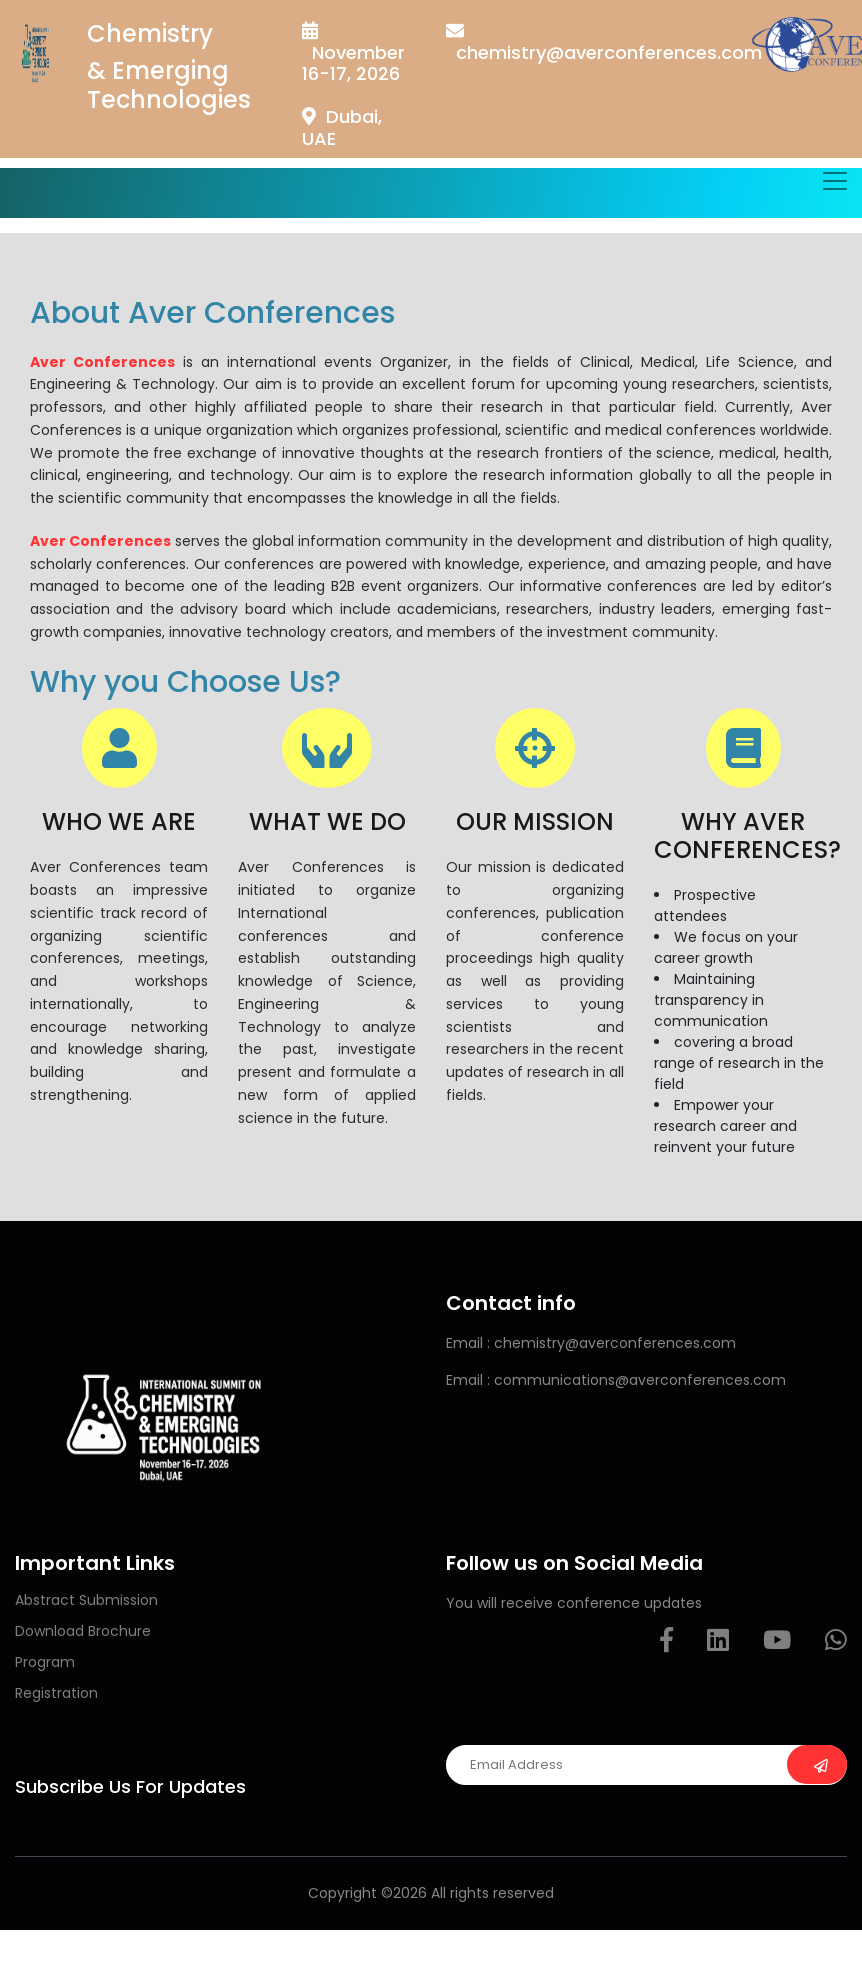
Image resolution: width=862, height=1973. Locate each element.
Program (45, 1662)
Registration (56, 1693)
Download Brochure (83, 1631)
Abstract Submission (86, 1600)
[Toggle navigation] (835, 181)
